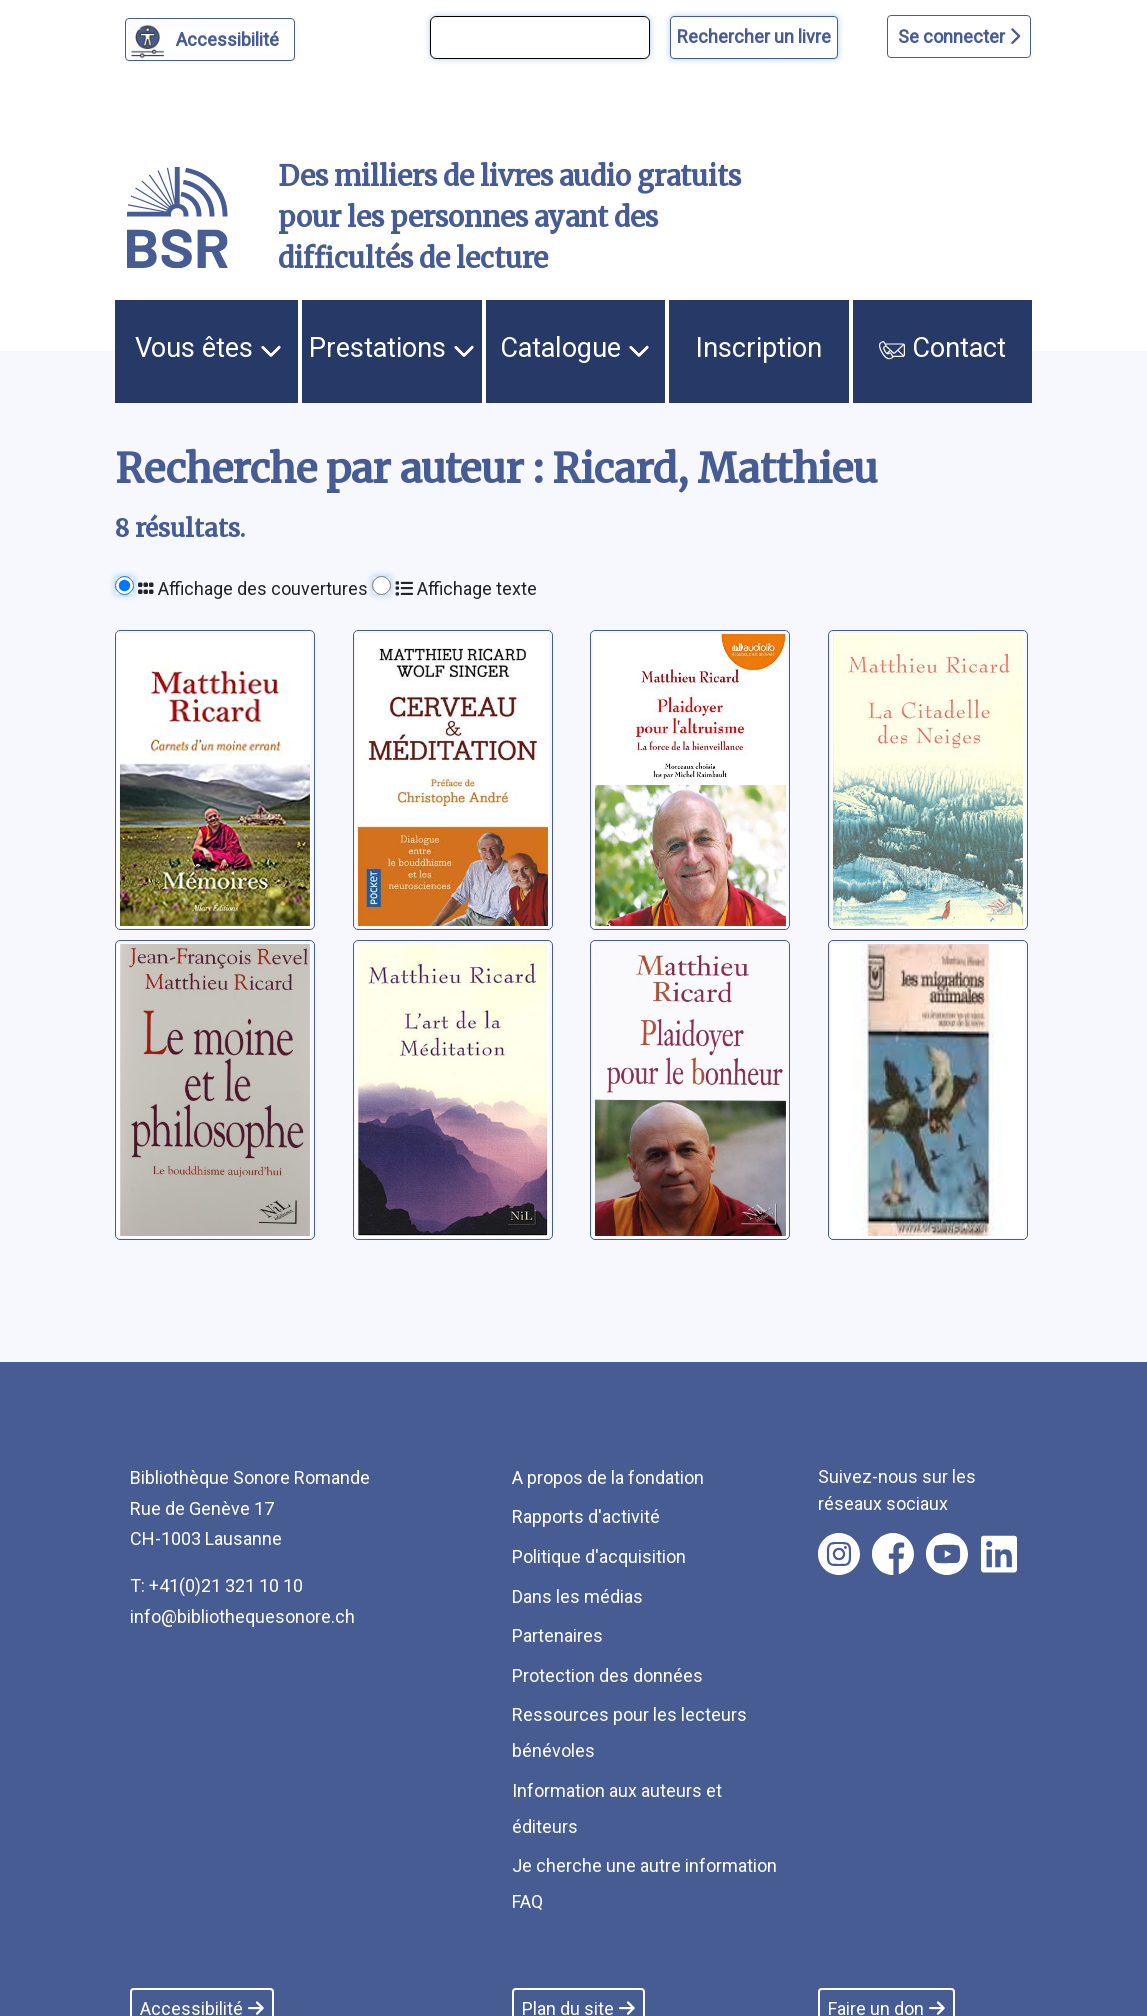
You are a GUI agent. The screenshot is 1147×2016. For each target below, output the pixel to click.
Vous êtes (208, 348)
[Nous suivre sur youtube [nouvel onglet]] (947, 1554)
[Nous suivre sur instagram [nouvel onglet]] (839, 1554)
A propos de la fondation (608, 1477)
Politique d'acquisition (599, 1556)
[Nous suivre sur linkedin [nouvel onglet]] (999, 1554)
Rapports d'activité (586, 1516)
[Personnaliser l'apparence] (210, 39)
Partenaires (557, 1635)
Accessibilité (230, 37)
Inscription (759, 348)
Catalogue (575, 348)
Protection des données (607, 1675)
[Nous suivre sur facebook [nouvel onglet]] (893, 1554)
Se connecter (959, 36)
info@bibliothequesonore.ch (242, 1616)
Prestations (392, 348)
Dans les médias (577, 1596)
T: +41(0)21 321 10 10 (216, 1585)
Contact (942, 348)
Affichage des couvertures (253, 588)
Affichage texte (466, 588)
